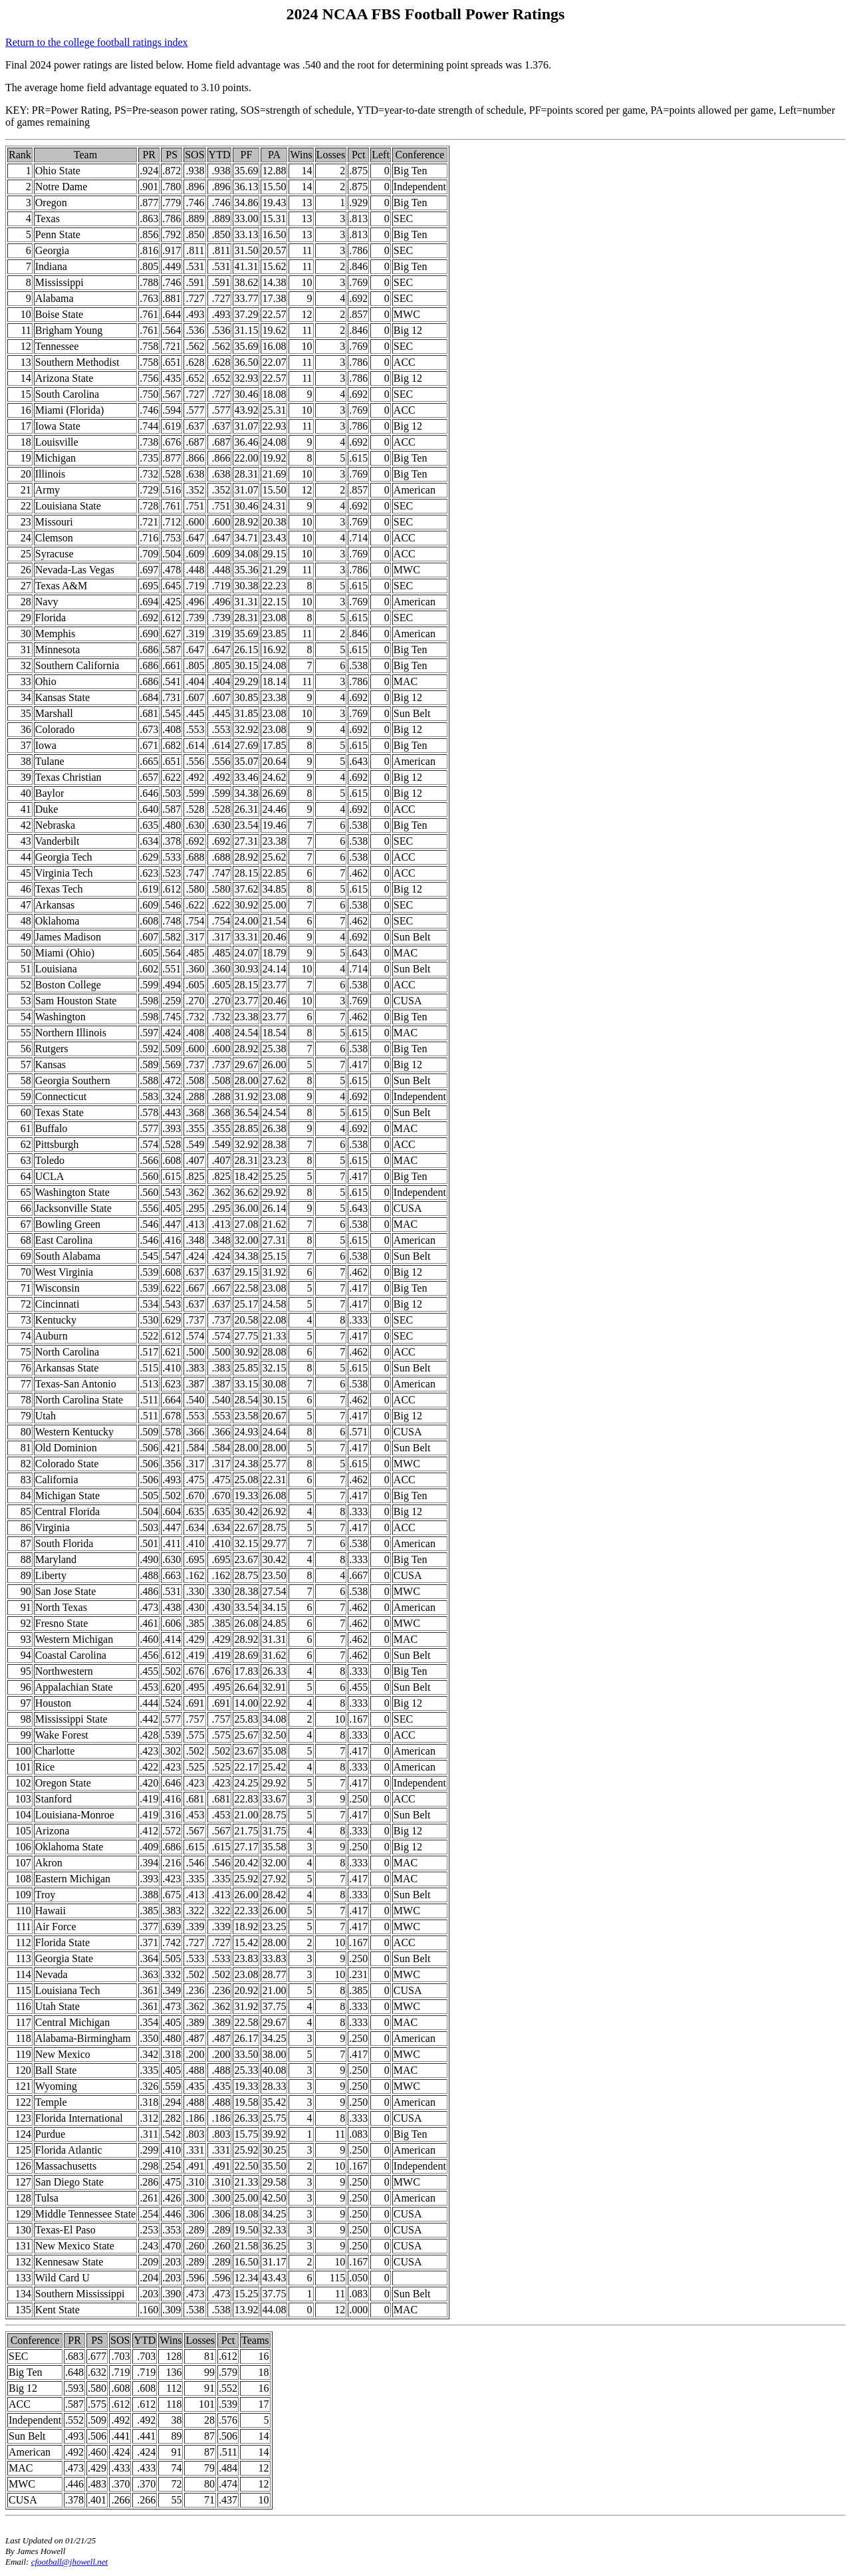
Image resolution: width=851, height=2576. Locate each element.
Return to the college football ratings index (96, 42)
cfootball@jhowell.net (69, 2562)
